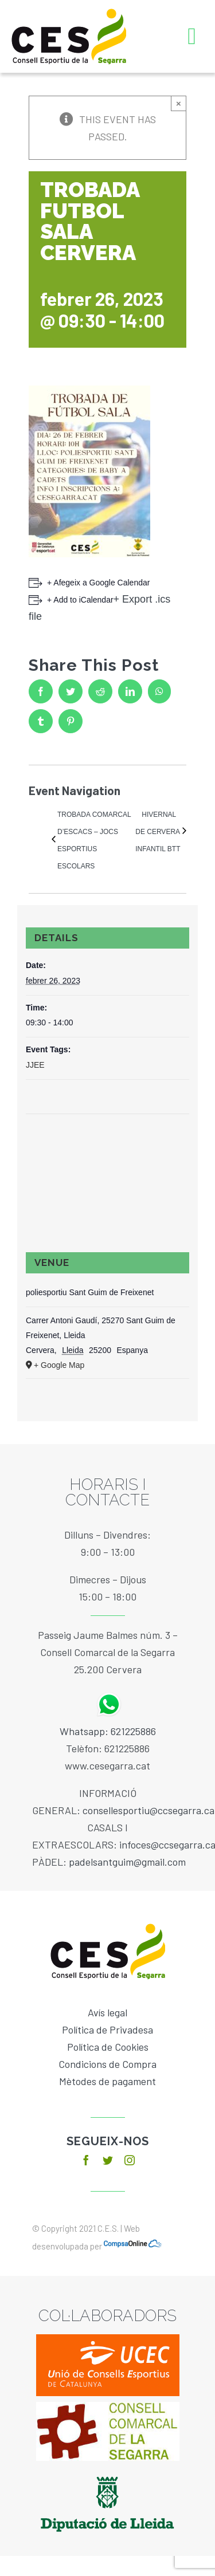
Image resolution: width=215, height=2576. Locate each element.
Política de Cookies (107, 2046)
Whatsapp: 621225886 (108, 1731)
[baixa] (107, 2407)
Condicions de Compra (107, 2064)
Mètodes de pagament (107, 2081)
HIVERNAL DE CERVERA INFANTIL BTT (157, 832)
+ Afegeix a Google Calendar (98, 582)
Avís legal (107, 2012)
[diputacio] (107, 2471)
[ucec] (107, 2339)
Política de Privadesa (107, 2029)
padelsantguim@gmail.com (127, 1861)
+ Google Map (59, 1365)
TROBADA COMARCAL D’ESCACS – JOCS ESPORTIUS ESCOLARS (94, 840)
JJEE (35, 1064)
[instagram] (129, 2160)
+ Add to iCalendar (80, 599)
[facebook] (86, 2160)
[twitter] (108, 2160)
